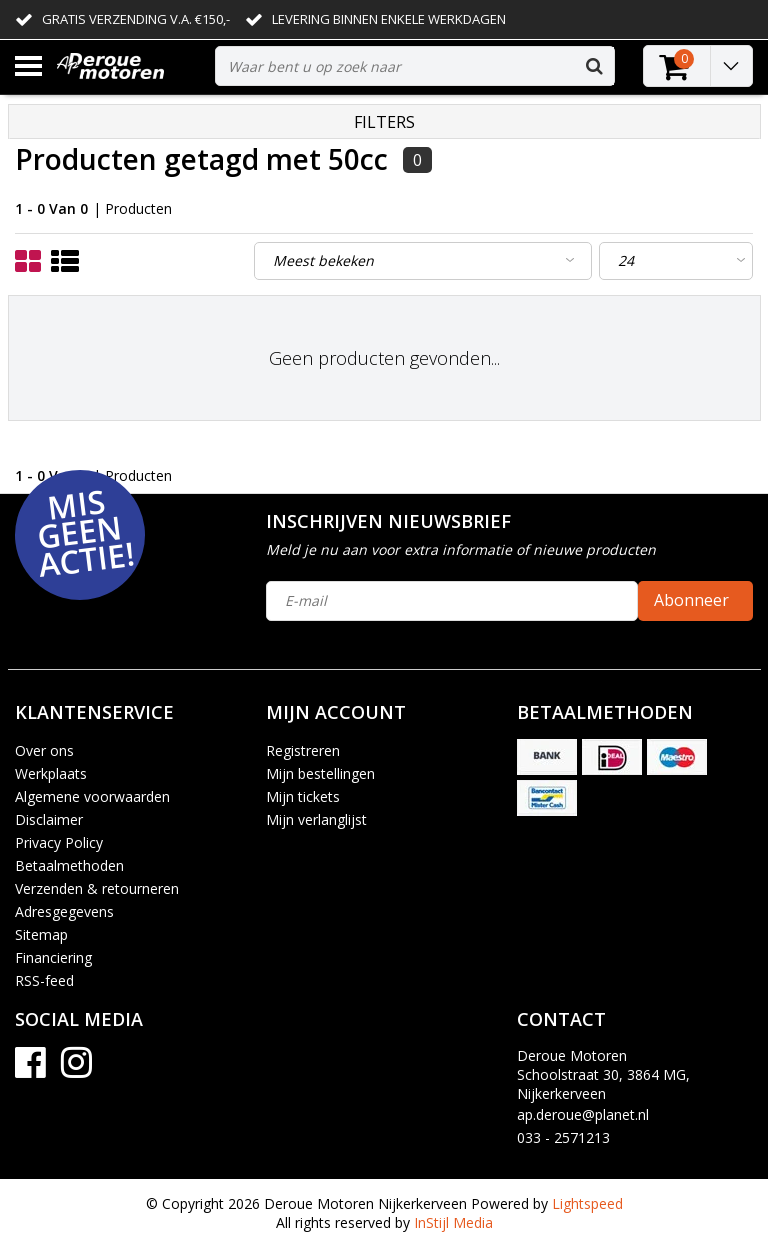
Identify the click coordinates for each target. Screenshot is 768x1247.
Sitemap (41, 934)
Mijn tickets (303, 796)
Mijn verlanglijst (316, 819)
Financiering (53, 957)
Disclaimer (49, 819)
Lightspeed (587, 1203)
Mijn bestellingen (320, 773)
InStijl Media (453, 1222)
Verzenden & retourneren (97, 888)
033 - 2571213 (563, 1137)
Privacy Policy (59, 842)
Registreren (303, 750)
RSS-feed (44, 980)
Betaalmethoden (69, 865)
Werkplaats (51, 773)
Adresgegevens (64, 911)
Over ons (44, 750)
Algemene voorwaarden (92, 796)
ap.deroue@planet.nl (583, 1114)
